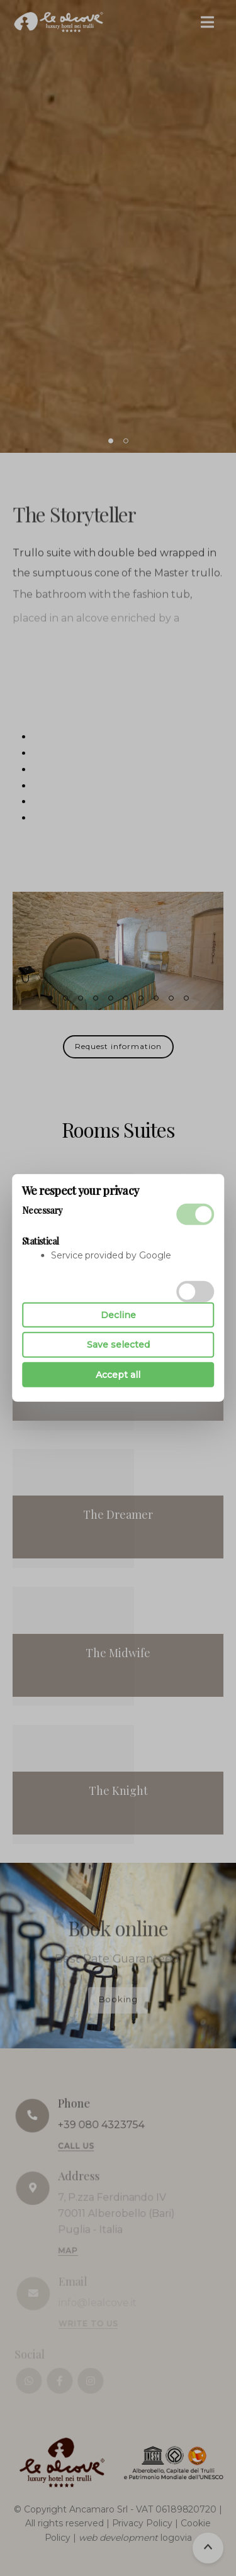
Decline (118, 1315)
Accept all (118, 1374)
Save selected (118, 1344)
